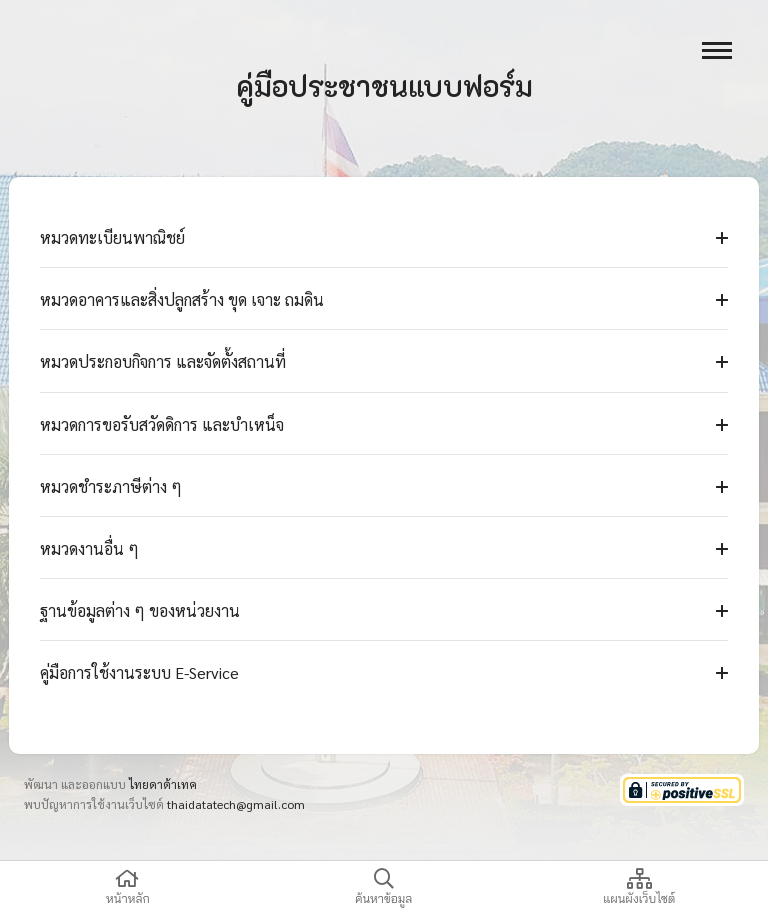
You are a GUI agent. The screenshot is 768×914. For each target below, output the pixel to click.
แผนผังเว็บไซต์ (639, 887)
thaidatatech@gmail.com (236, 804)
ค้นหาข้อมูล (384, 887)
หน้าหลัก (128, 887)
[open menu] (717, 50)
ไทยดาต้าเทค (163, 784)
